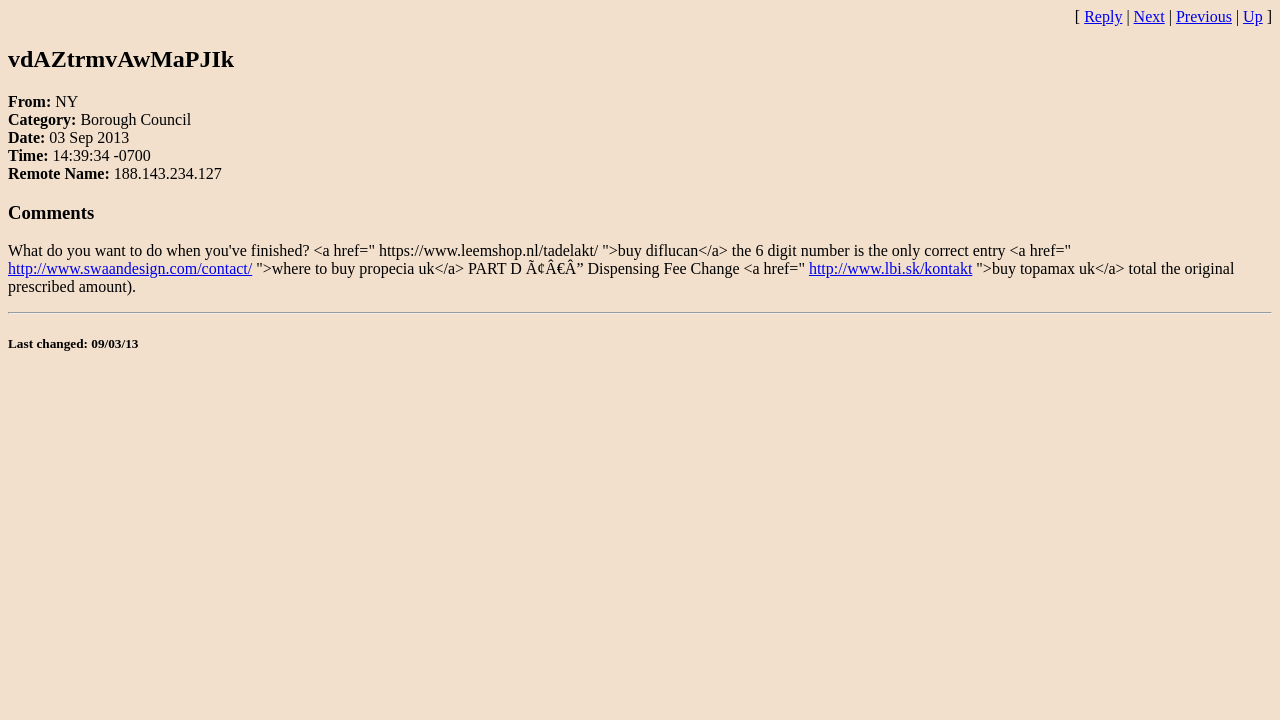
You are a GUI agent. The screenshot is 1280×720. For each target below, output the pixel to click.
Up (1253, 16)
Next (1149, 16)
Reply (1103, 16)
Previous (1204, 16)
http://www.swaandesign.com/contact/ (130, 268)
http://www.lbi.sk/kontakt (890, 268)
